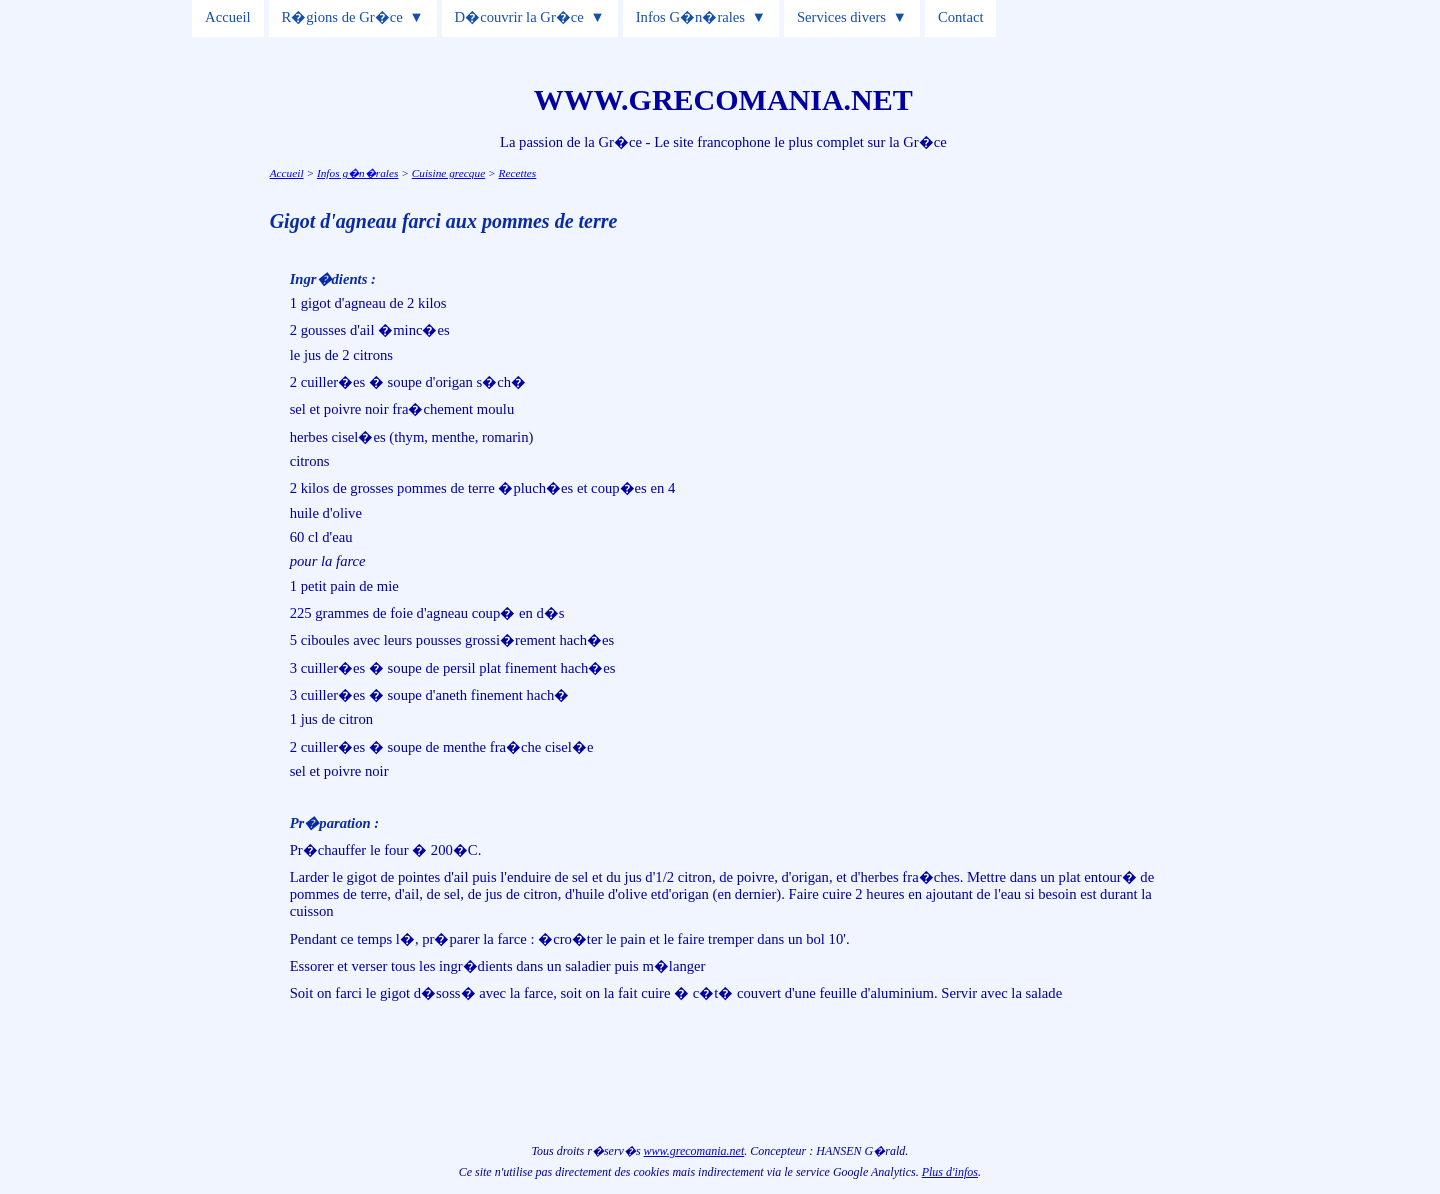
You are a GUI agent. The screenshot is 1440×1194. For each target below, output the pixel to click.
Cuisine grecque (449, 173)
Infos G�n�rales (690, 17)
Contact (961, 17)
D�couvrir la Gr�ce (519, 17)
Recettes (518, 173)
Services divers (841, 17)
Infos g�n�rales (357, 173)
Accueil (228, 17)
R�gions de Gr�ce (342, 17)
